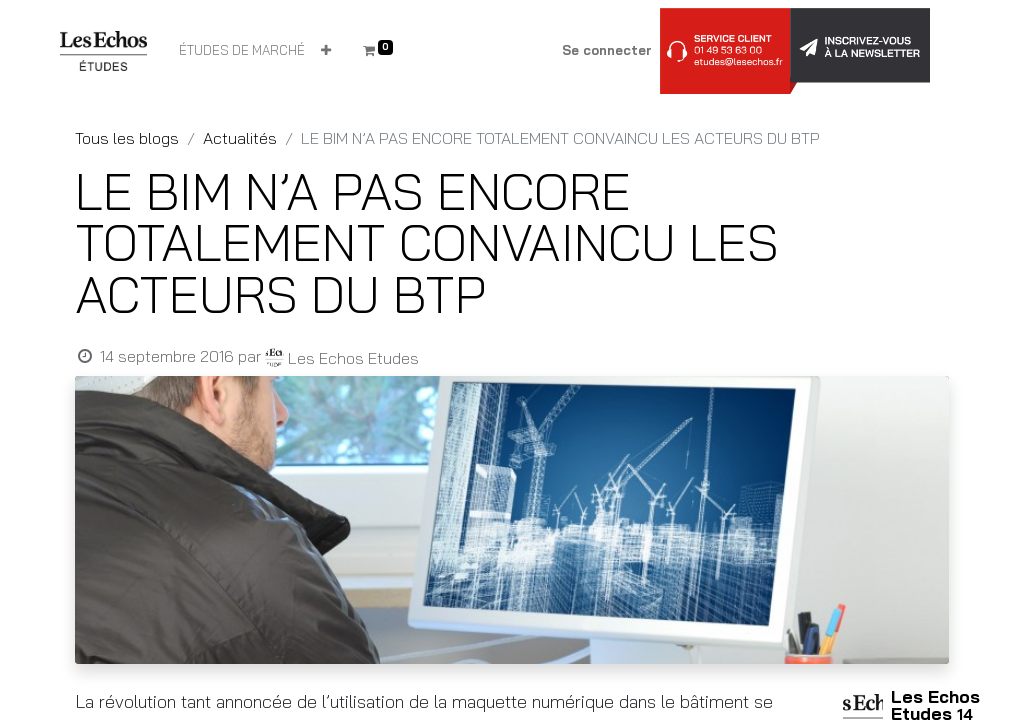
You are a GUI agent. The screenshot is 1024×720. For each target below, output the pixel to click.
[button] (326, 51)
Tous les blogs (127, 138)
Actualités (240, 138)
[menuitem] (242, 51)
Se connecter (607, 50)
